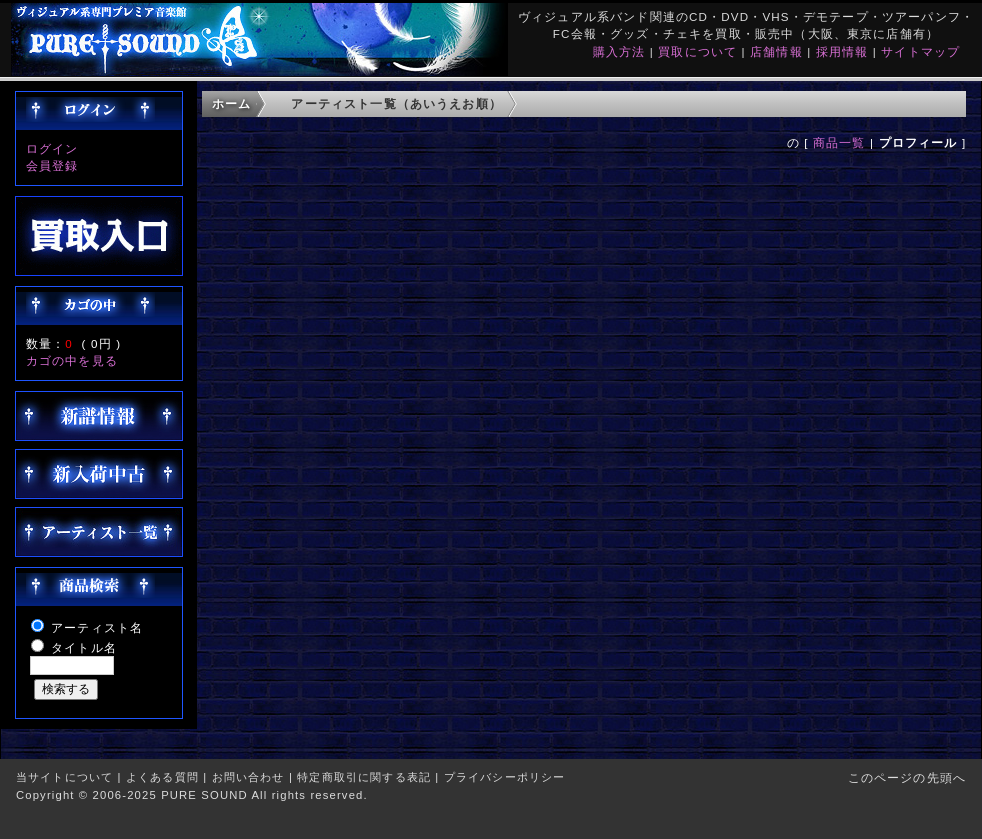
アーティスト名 (97, 627)
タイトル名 (84, 647)
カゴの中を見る (72, 360)
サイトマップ (920, 51)
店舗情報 (776, 51)
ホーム (231, 103)
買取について (697, 51)
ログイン (52, 148)
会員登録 (52, 165)
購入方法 (619, 51)
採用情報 (842, 51)
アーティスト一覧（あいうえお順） (396, 103)
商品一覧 (839, 142)
